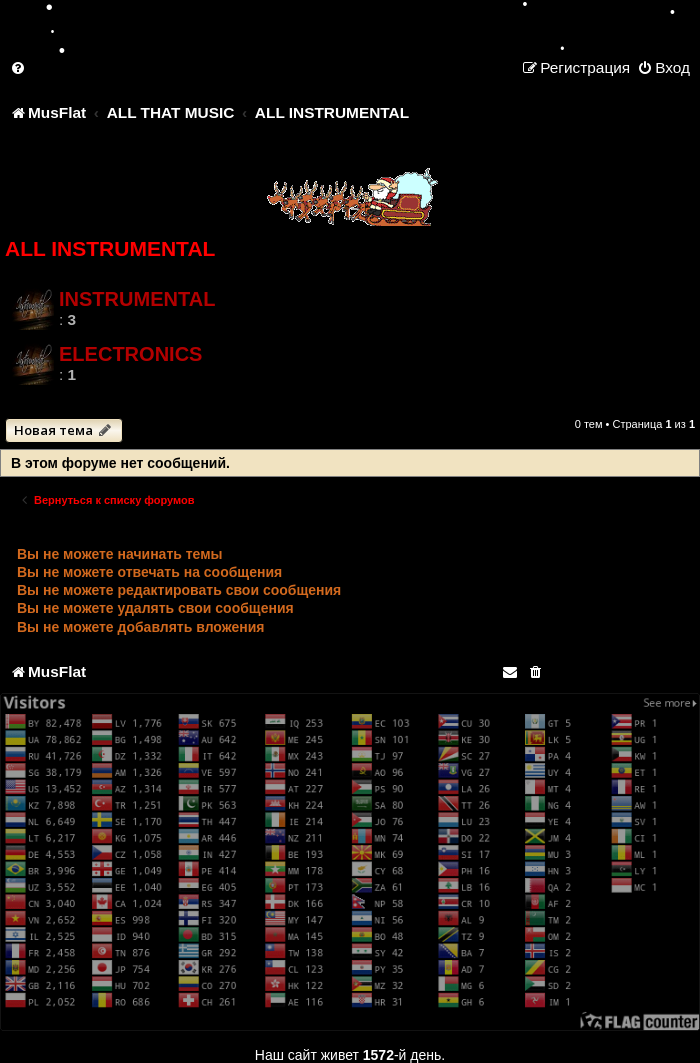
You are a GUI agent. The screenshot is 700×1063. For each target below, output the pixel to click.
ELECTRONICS (130, 354)
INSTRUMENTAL (137, 299)
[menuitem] (19, 67)
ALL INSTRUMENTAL (110, 248)
